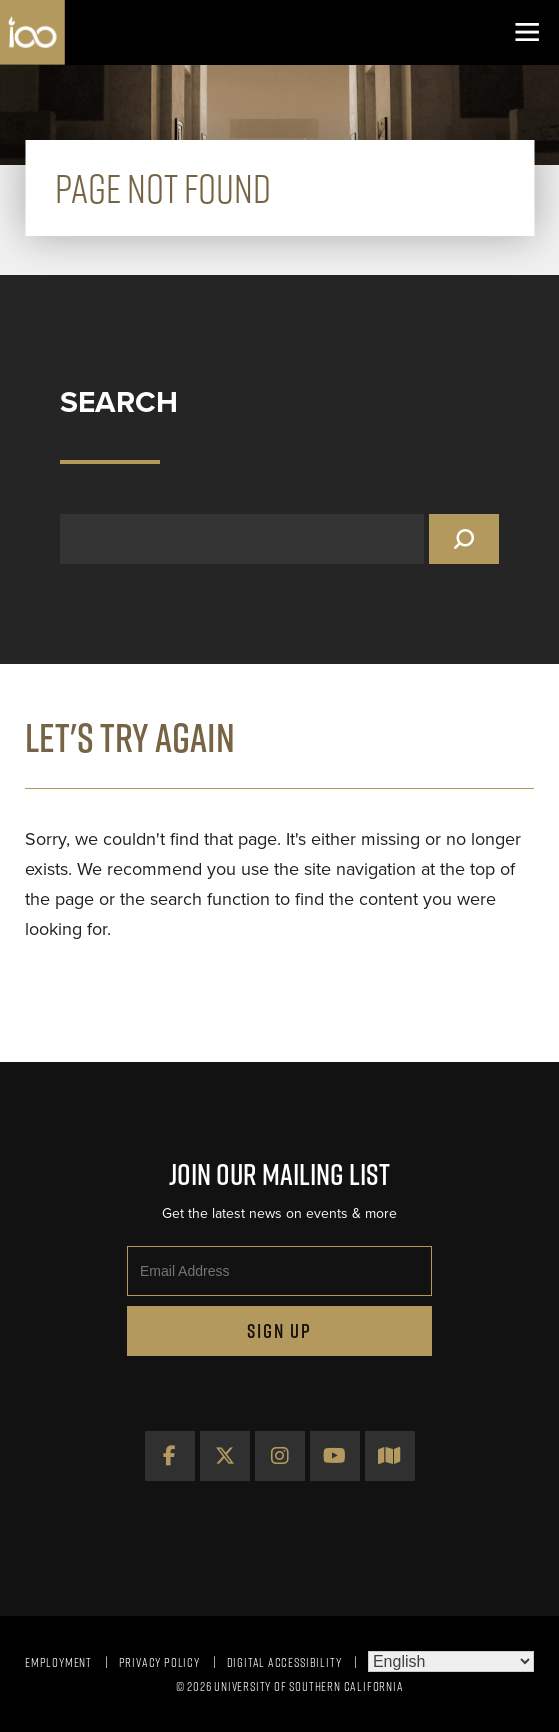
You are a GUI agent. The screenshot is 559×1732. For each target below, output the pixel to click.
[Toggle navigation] (526, 32)
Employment (58, 1662)
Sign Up (279, 1331)
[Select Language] (451, 1661)
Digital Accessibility (284, 1662)
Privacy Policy (159, 1662)
